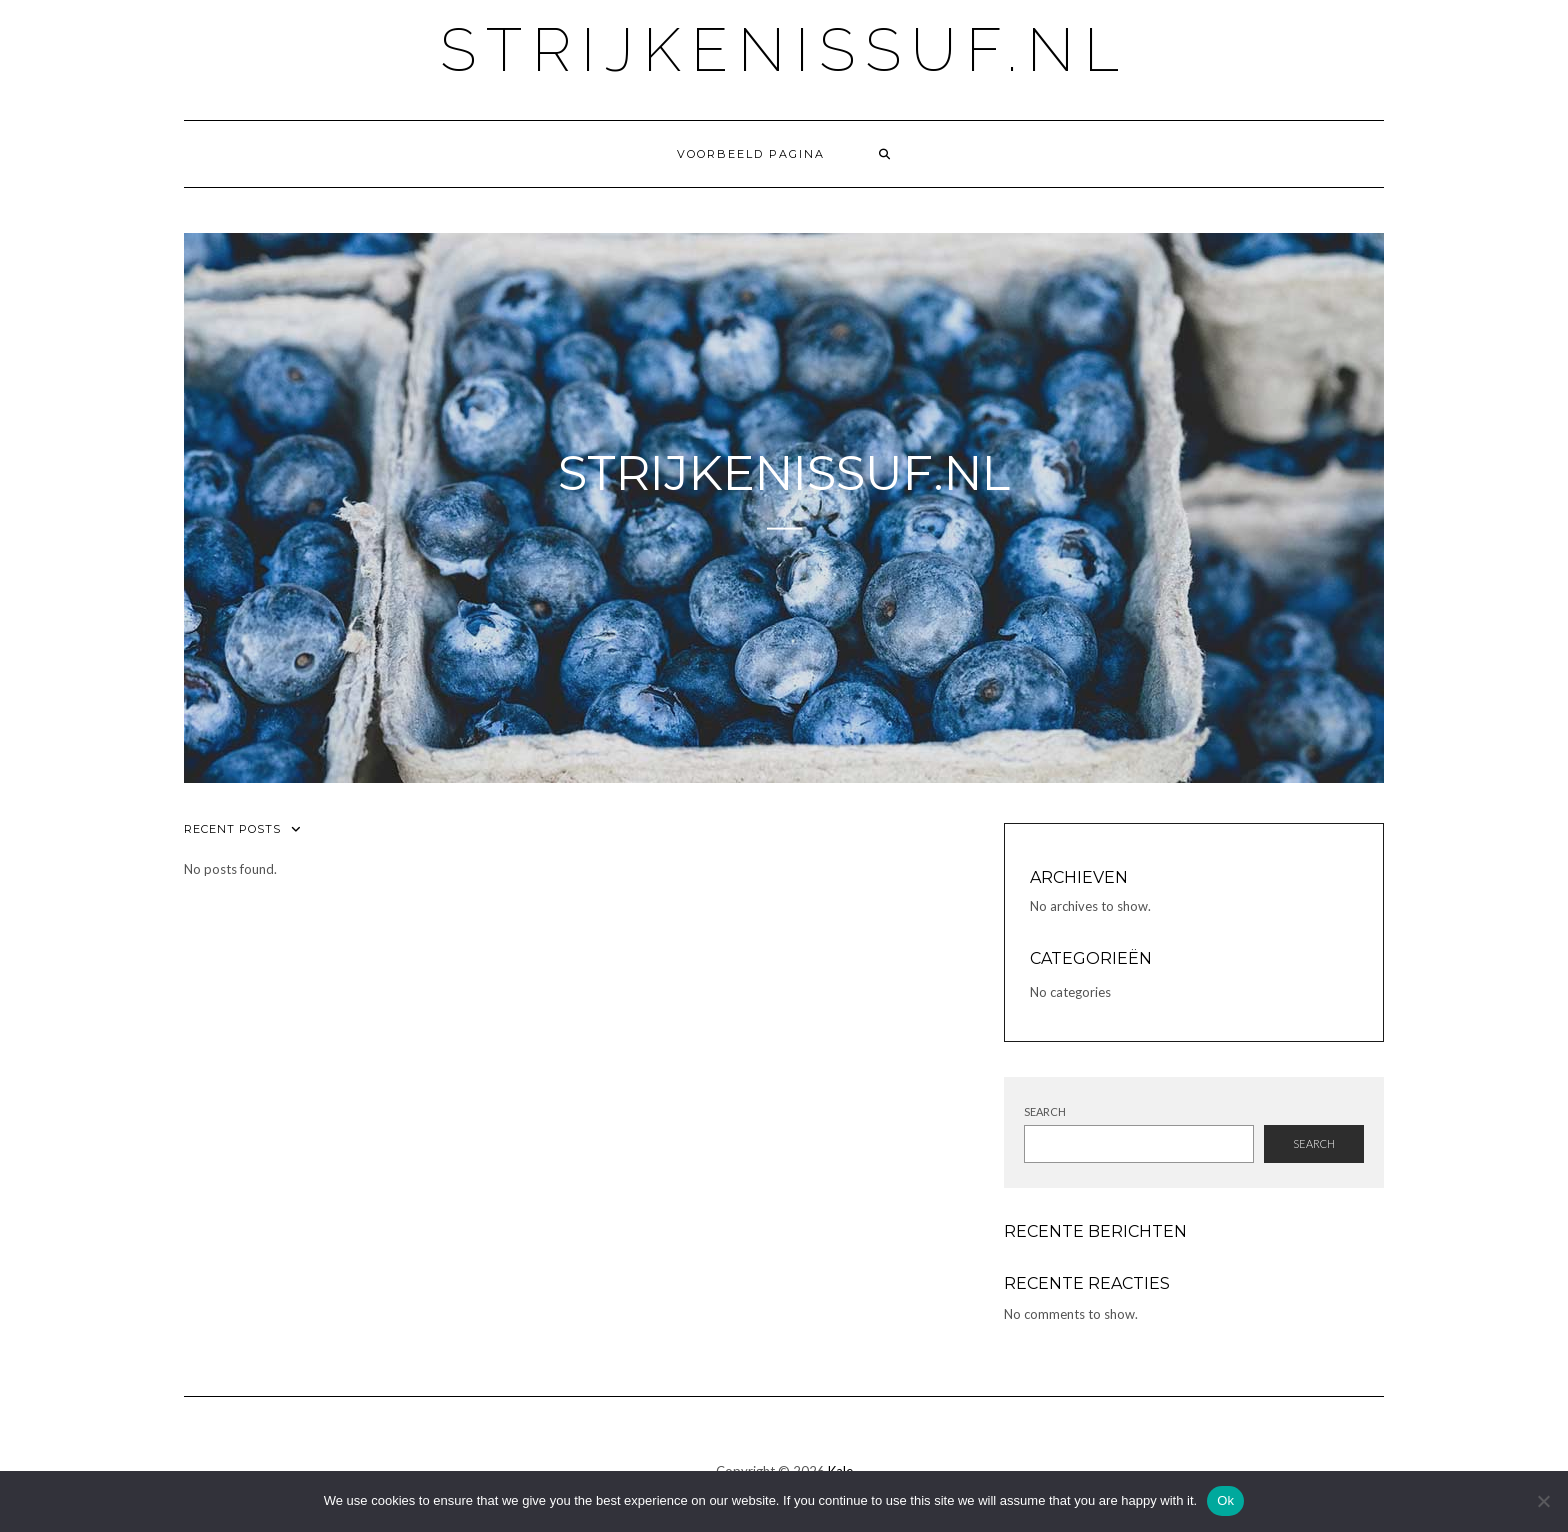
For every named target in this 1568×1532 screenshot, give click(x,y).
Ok (1225, 1500)
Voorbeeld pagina (751, 154)
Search (1045, 1111)
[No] (1543, 1501)
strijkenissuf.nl (784, 50)
